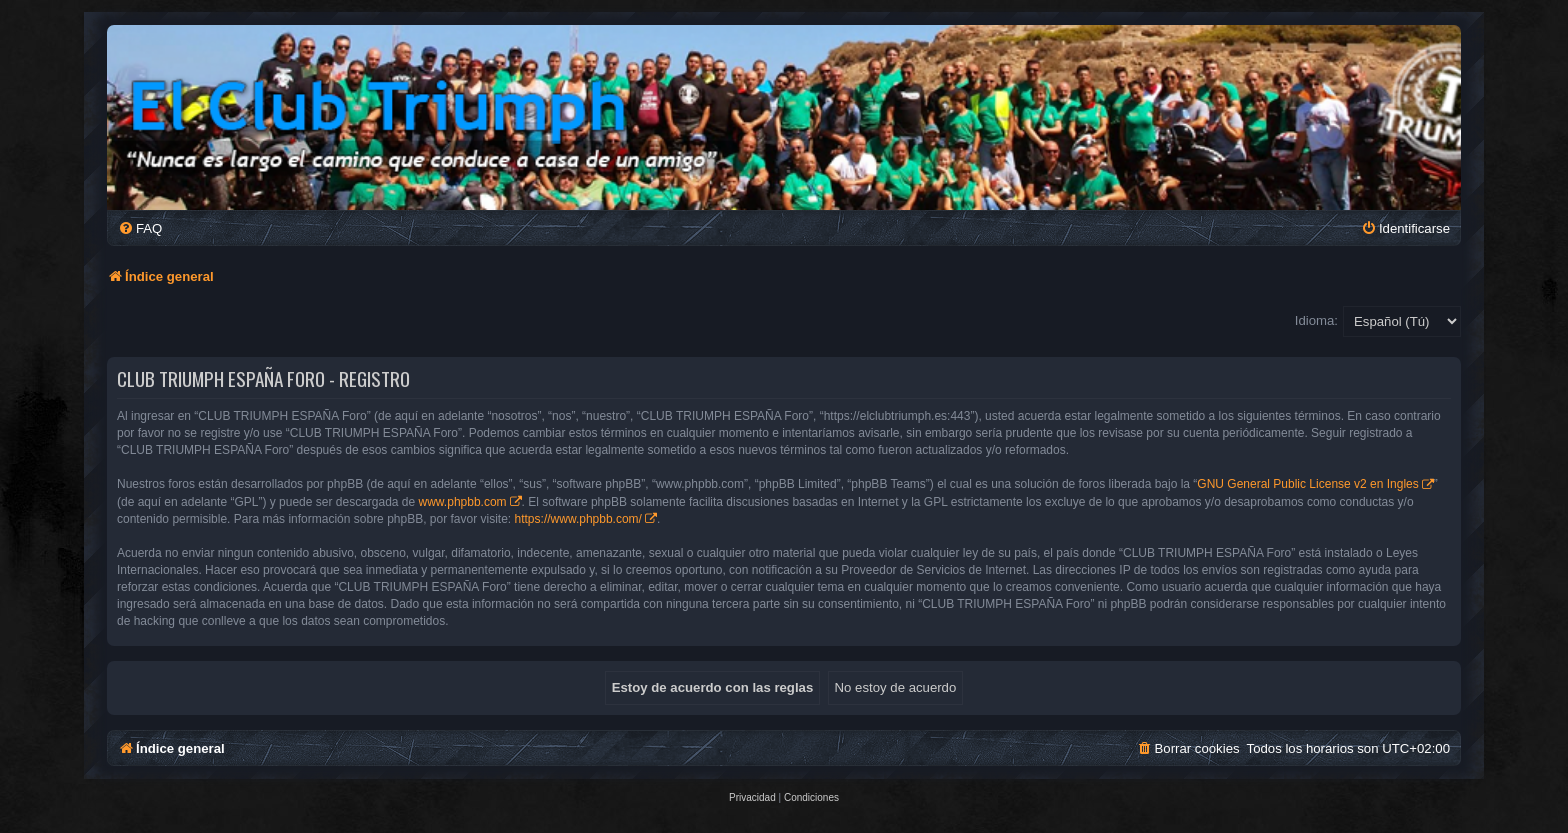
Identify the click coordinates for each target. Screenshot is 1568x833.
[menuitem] (140, 228)
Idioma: (1316, 320)
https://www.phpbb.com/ (578, 519)
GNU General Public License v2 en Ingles (1307, 484)
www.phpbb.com (463, 502)
